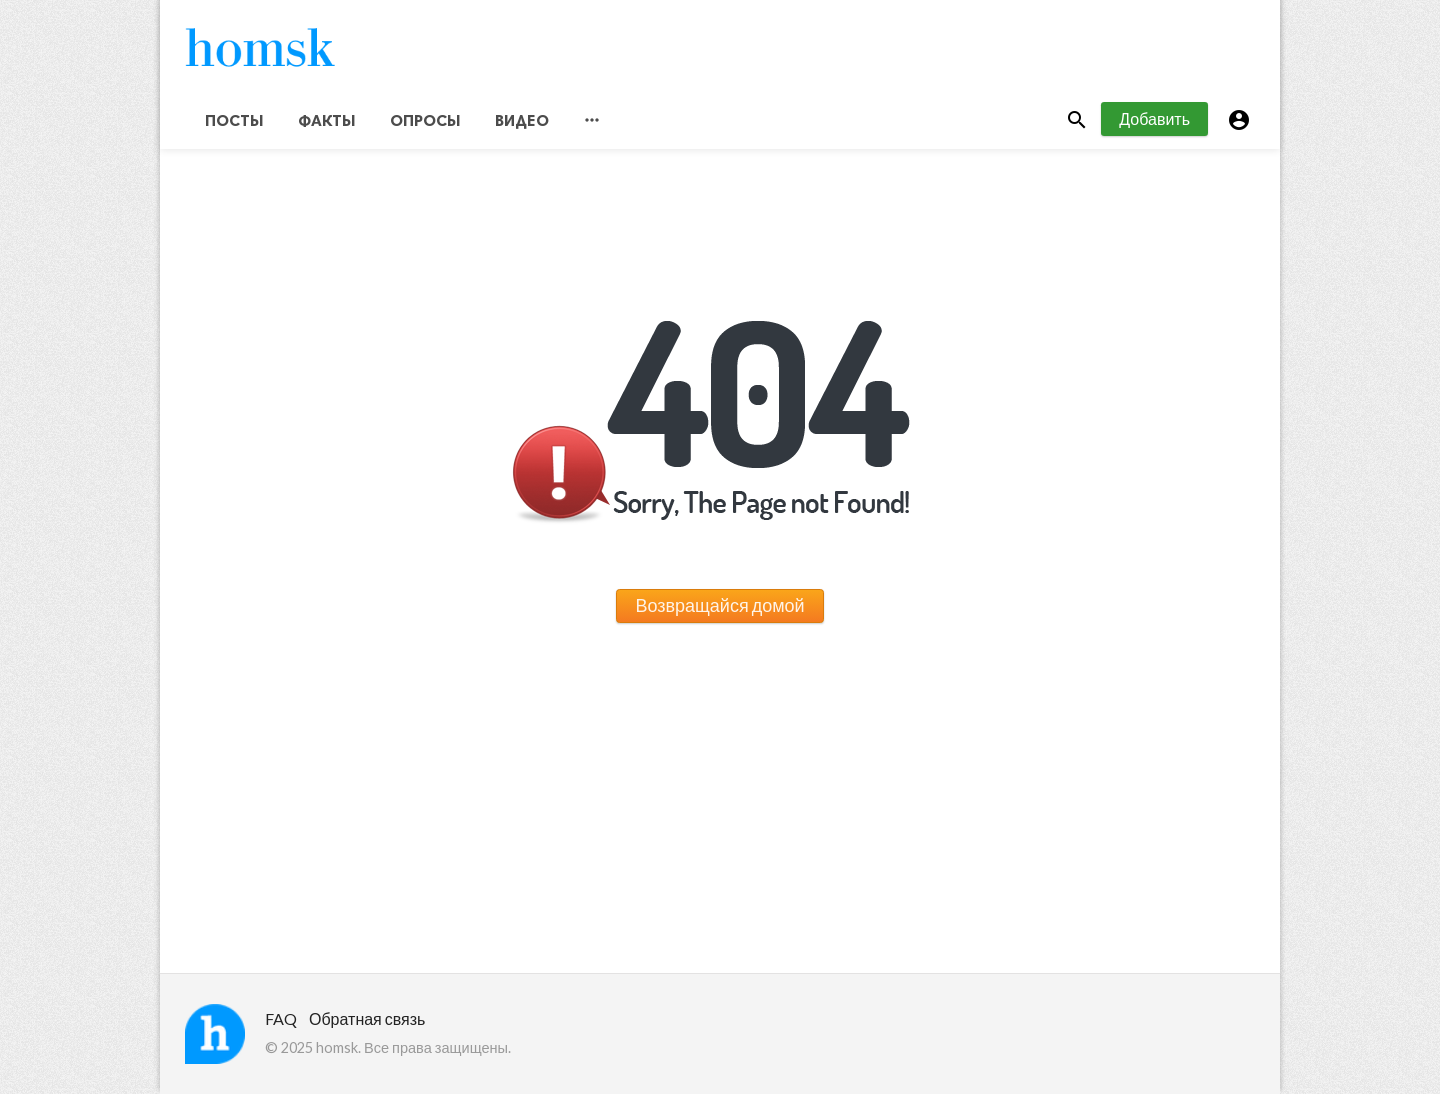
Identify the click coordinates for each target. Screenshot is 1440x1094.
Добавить (1154, 118)
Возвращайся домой (719, 605)
